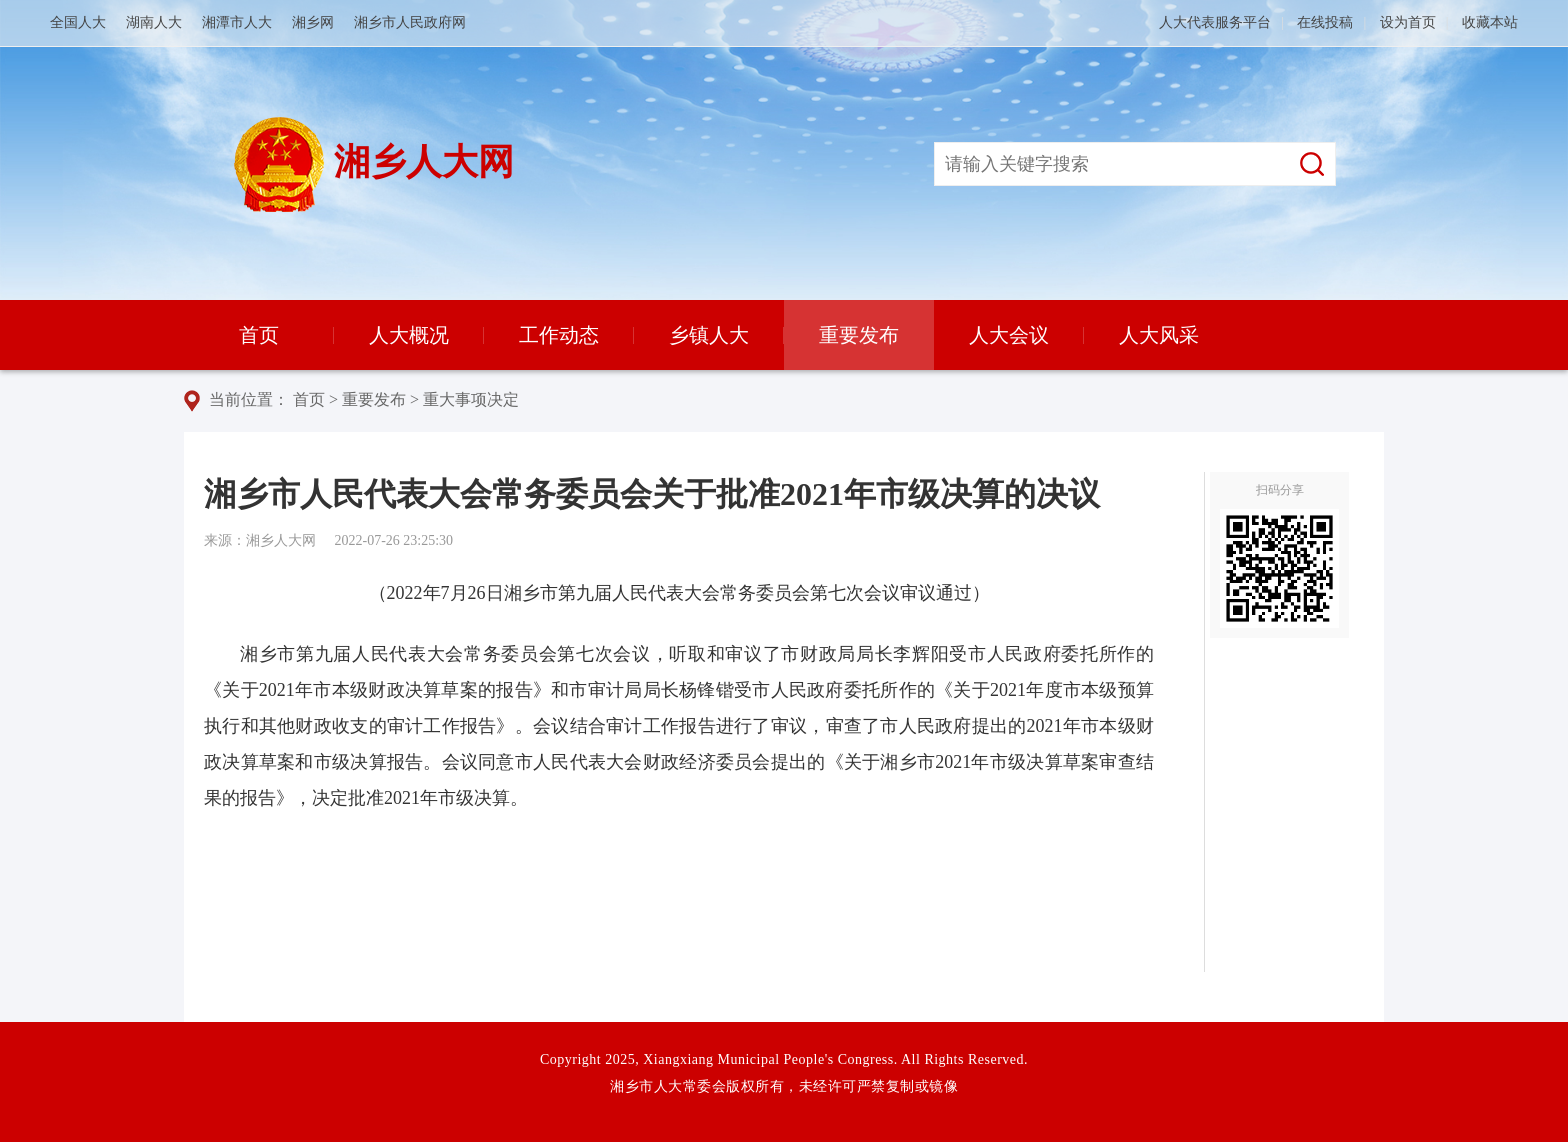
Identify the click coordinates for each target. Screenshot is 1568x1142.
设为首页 (1408, 22)
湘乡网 (313, 22)
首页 (259, 335)
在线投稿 (1325, 22)
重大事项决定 (471, 399)
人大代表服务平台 (1215, 22)
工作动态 (559, 335)
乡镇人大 (709, 335)
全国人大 (78, 22)
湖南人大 (154, 22)
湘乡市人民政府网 (410, 22)
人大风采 (1159, 335)
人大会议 (1009, 335)
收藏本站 (1490, 22)
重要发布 (859, 335)
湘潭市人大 (237, 22)
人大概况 (409, 335)
